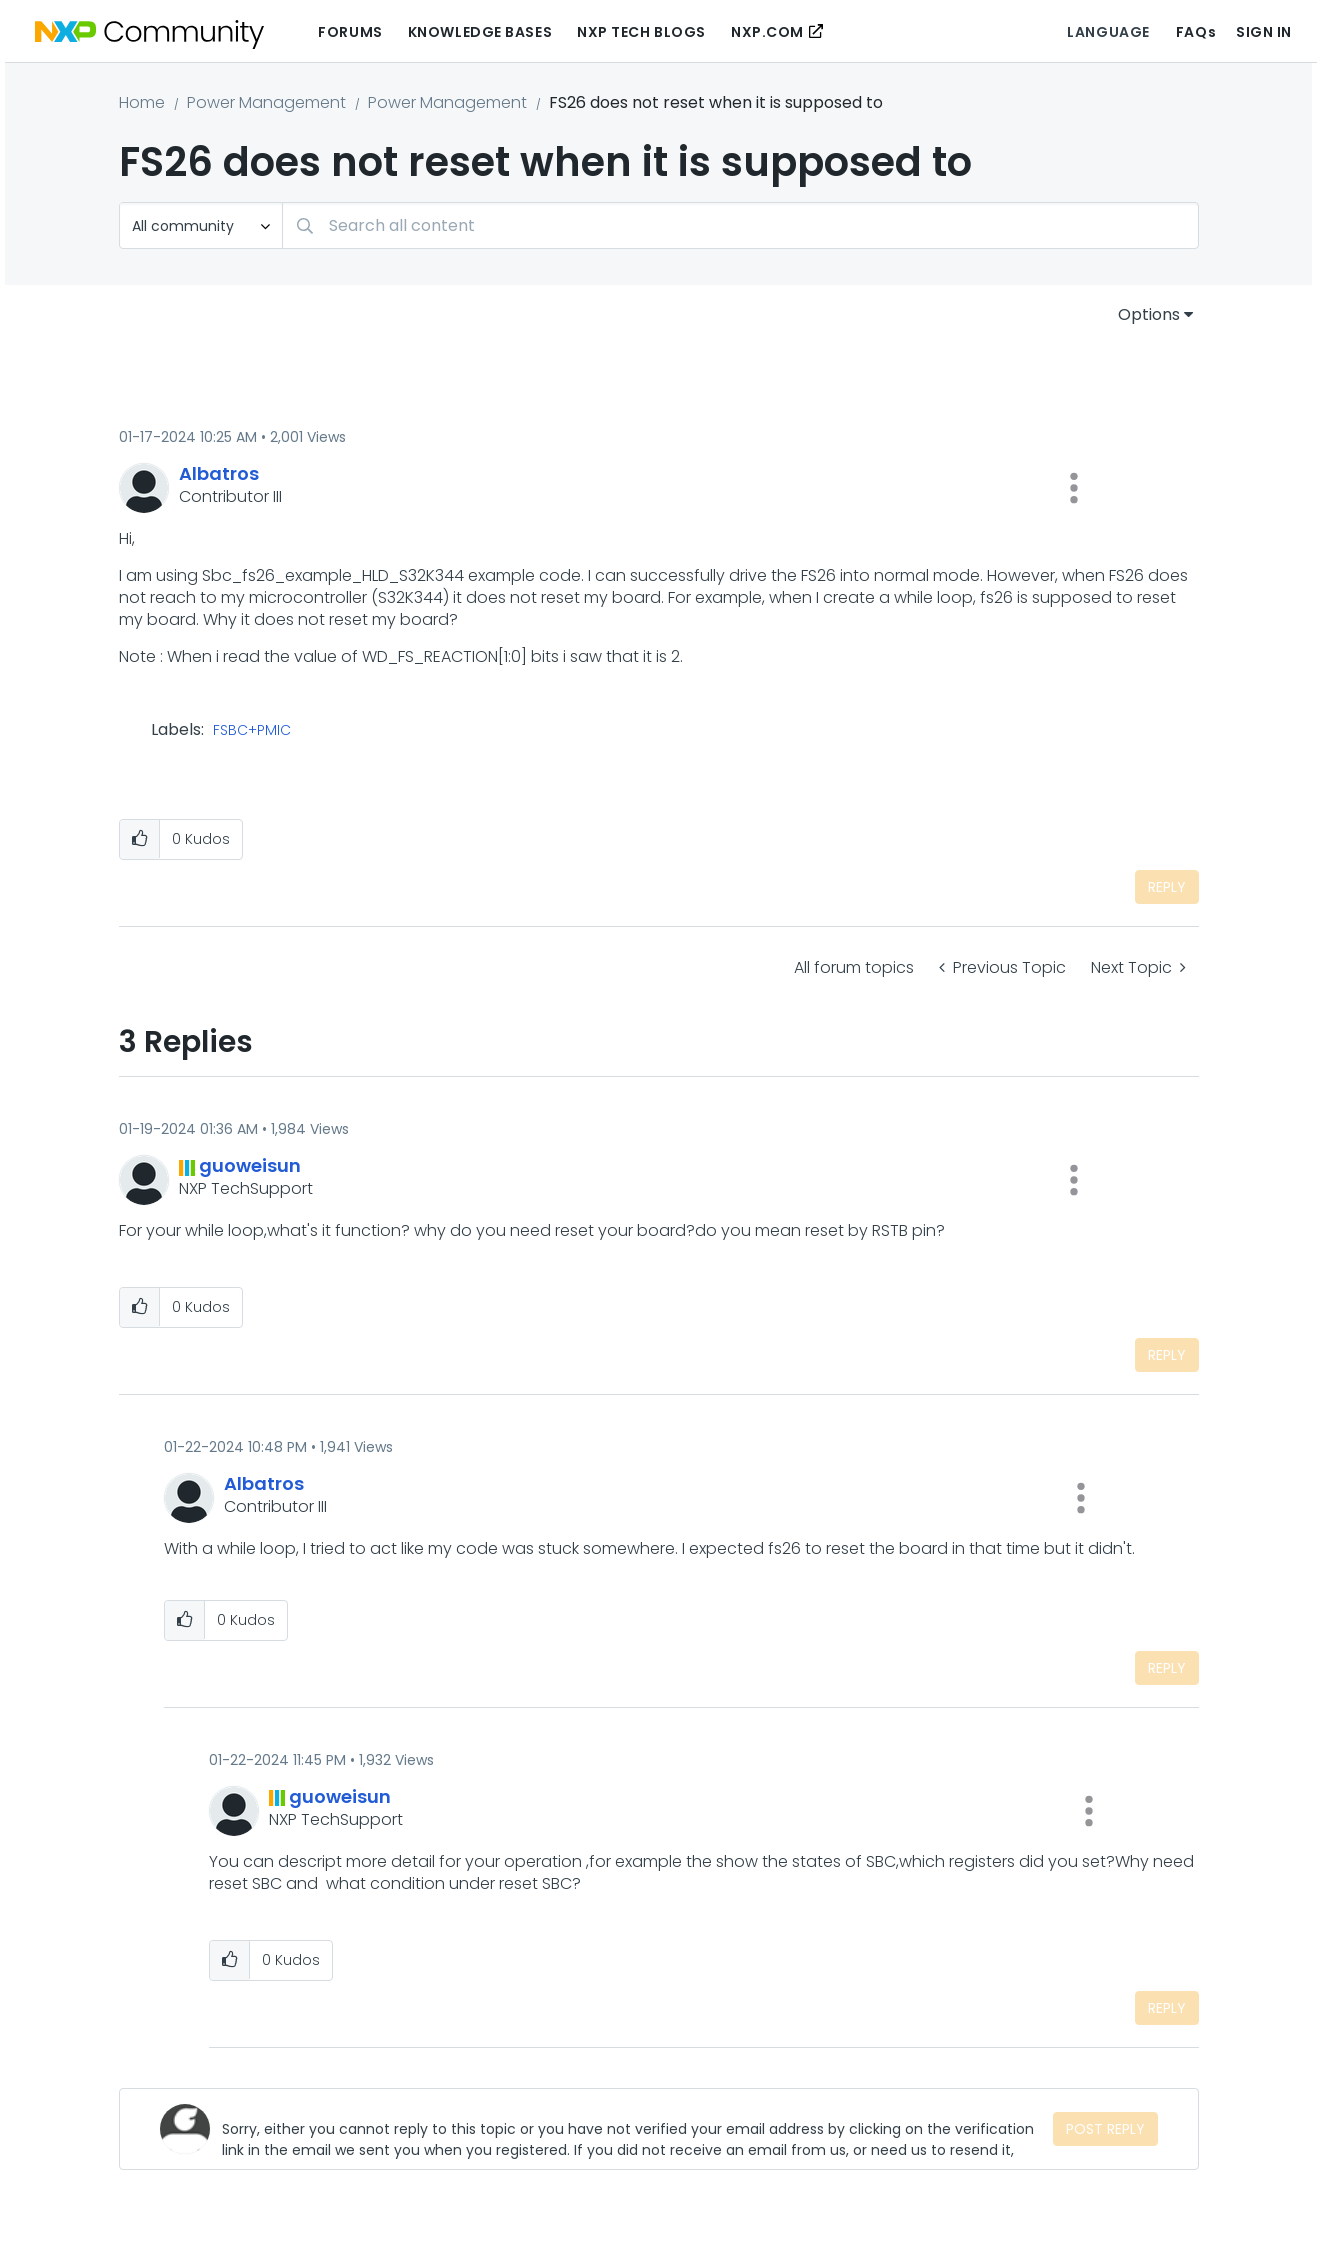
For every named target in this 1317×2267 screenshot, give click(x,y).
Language (1108, 32)
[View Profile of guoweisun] (250, 1165)
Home (142, 102)
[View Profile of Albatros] (219, 473)
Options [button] (1149, 314)
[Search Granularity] (201, 225)
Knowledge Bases (480, 32)
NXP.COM (767, 32)
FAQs (1196, 32)
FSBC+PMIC (252, 731)
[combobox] (740, 225)
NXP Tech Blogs (641, 32)
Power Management (266, 102)
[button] (1074, 488)
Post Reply (1105, 2129)
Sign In (1264, 32)
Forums (350, 32)
